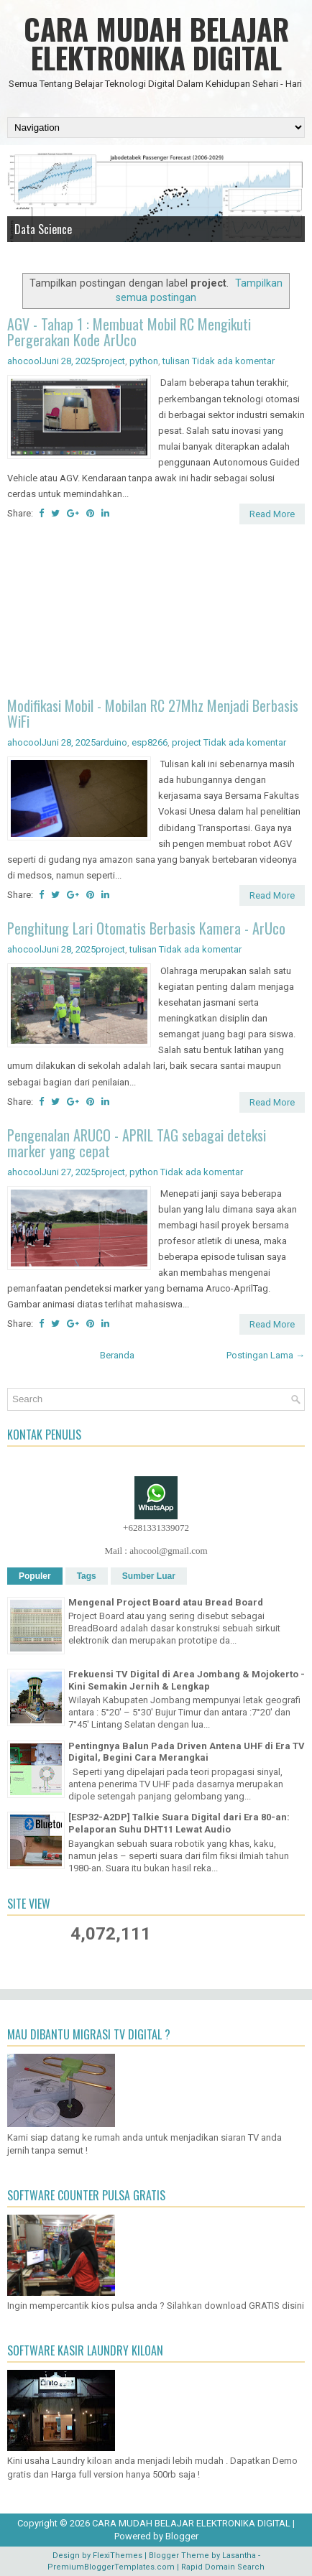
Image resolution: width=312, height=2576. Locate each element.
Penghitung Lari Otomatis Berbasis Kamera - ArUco (146, 928)
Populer (35, 1576)
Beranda (117, 1355)
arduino (111, 742)
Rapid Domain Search (223, 2567)
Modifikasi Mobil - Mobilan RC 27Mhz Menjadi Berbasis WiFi (152, 713)
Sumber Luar (148, 1576)
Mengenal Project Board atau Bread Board (165, 1602)
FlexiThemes (117, 2555)
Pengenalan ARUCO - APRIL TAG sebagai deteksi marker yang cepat (136, 1143)
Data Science (43, 229)
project (110, 361)
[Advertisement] (156, 613)
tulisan (176, 361)
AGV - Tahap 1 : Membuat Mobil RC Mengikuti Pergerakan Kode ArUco (129, 332)
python (143, 361)
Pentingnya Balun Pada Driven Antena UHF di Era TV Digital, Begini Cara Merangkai (186, 1752)
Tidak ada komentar (233, 361)
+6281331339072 (156, 1527)
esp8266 (150, 742)
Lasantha (239, 2555)
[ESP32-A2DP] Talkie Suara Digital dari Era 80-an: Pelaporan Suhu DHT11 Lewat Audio (179, 1823)
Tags (86, 1576)
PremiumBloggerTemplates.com (111, 2567)
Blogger (181, 2536)
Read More (272, 514)
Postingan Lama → (265, 1355)
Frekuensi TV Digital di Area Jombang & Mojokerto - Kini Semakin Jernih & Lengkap (186, 1680)
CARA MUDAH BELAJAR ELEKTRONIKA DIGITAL (156, 43)
